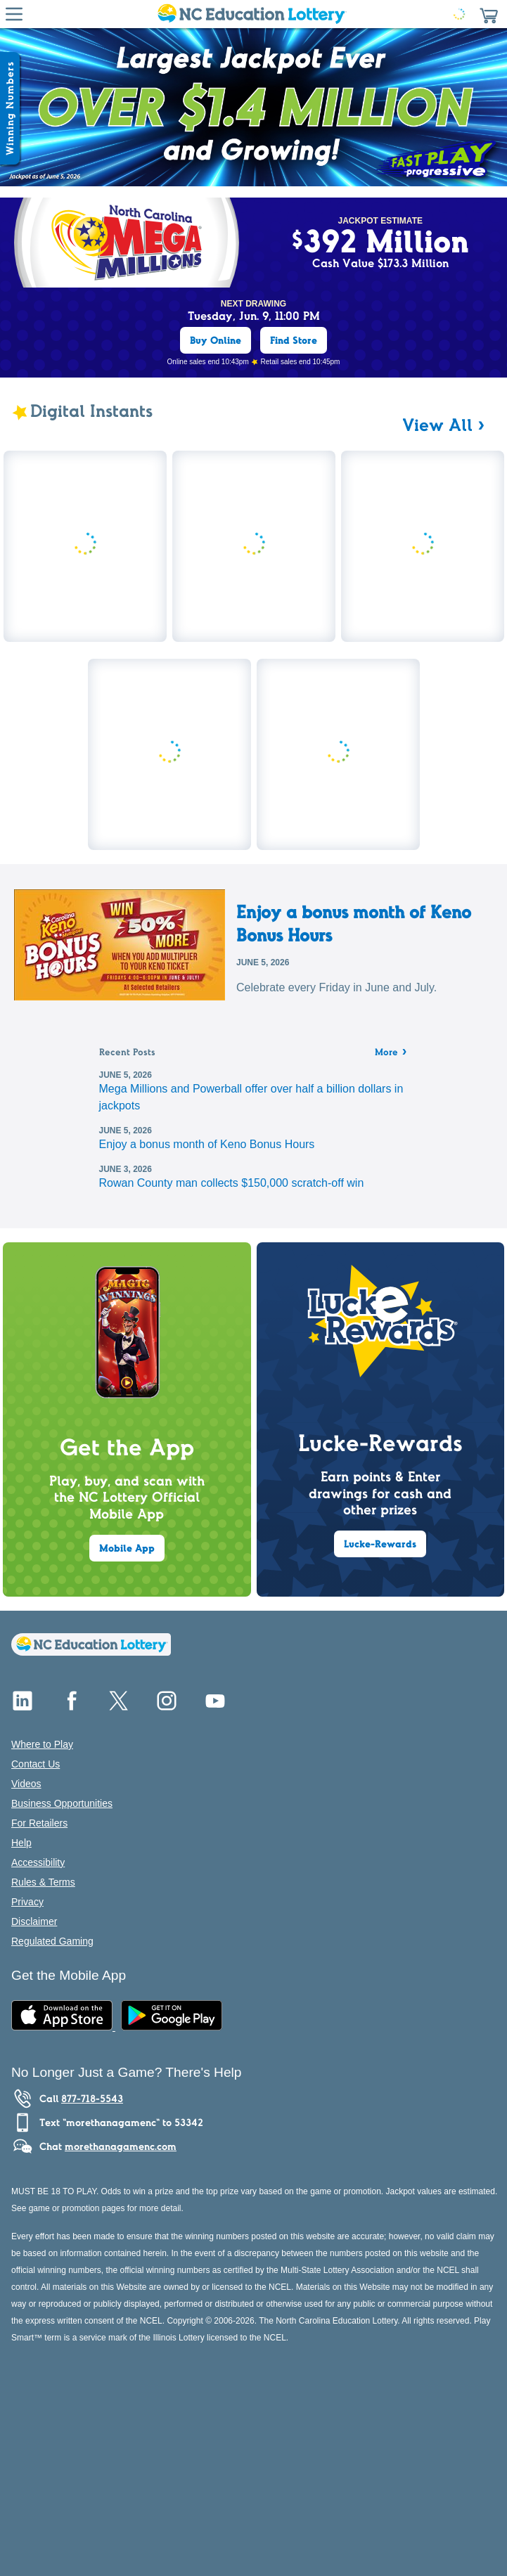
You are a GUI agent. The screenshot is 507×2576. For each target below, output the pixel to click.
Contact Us (35, 1764)
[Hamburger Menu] (14, 14)
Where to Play (42, 1744)
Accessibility (38, 1862)
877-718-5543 (92, 2098)
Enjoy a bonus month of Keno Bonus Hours (353, 923)
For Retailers (39, 1823)
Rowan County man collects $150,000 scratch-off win (231, 1183)
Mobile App (127, 1548)
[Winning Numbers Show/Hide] (10, 108)
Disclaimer (34, 1921)
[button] (489, 14)
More (392, 1053)
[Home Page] (250, 14)
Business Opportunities (62, 1803)
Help (21, 1842)
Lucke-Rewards (380, 1544)
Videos (26, 1783)
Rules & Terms (43, 1882)
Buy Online (215, 340)
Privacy (27, 1901)
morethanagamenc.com (121, 2146)
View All (437, 424)
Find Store (293, 340)
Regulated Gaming (52, 1941)
